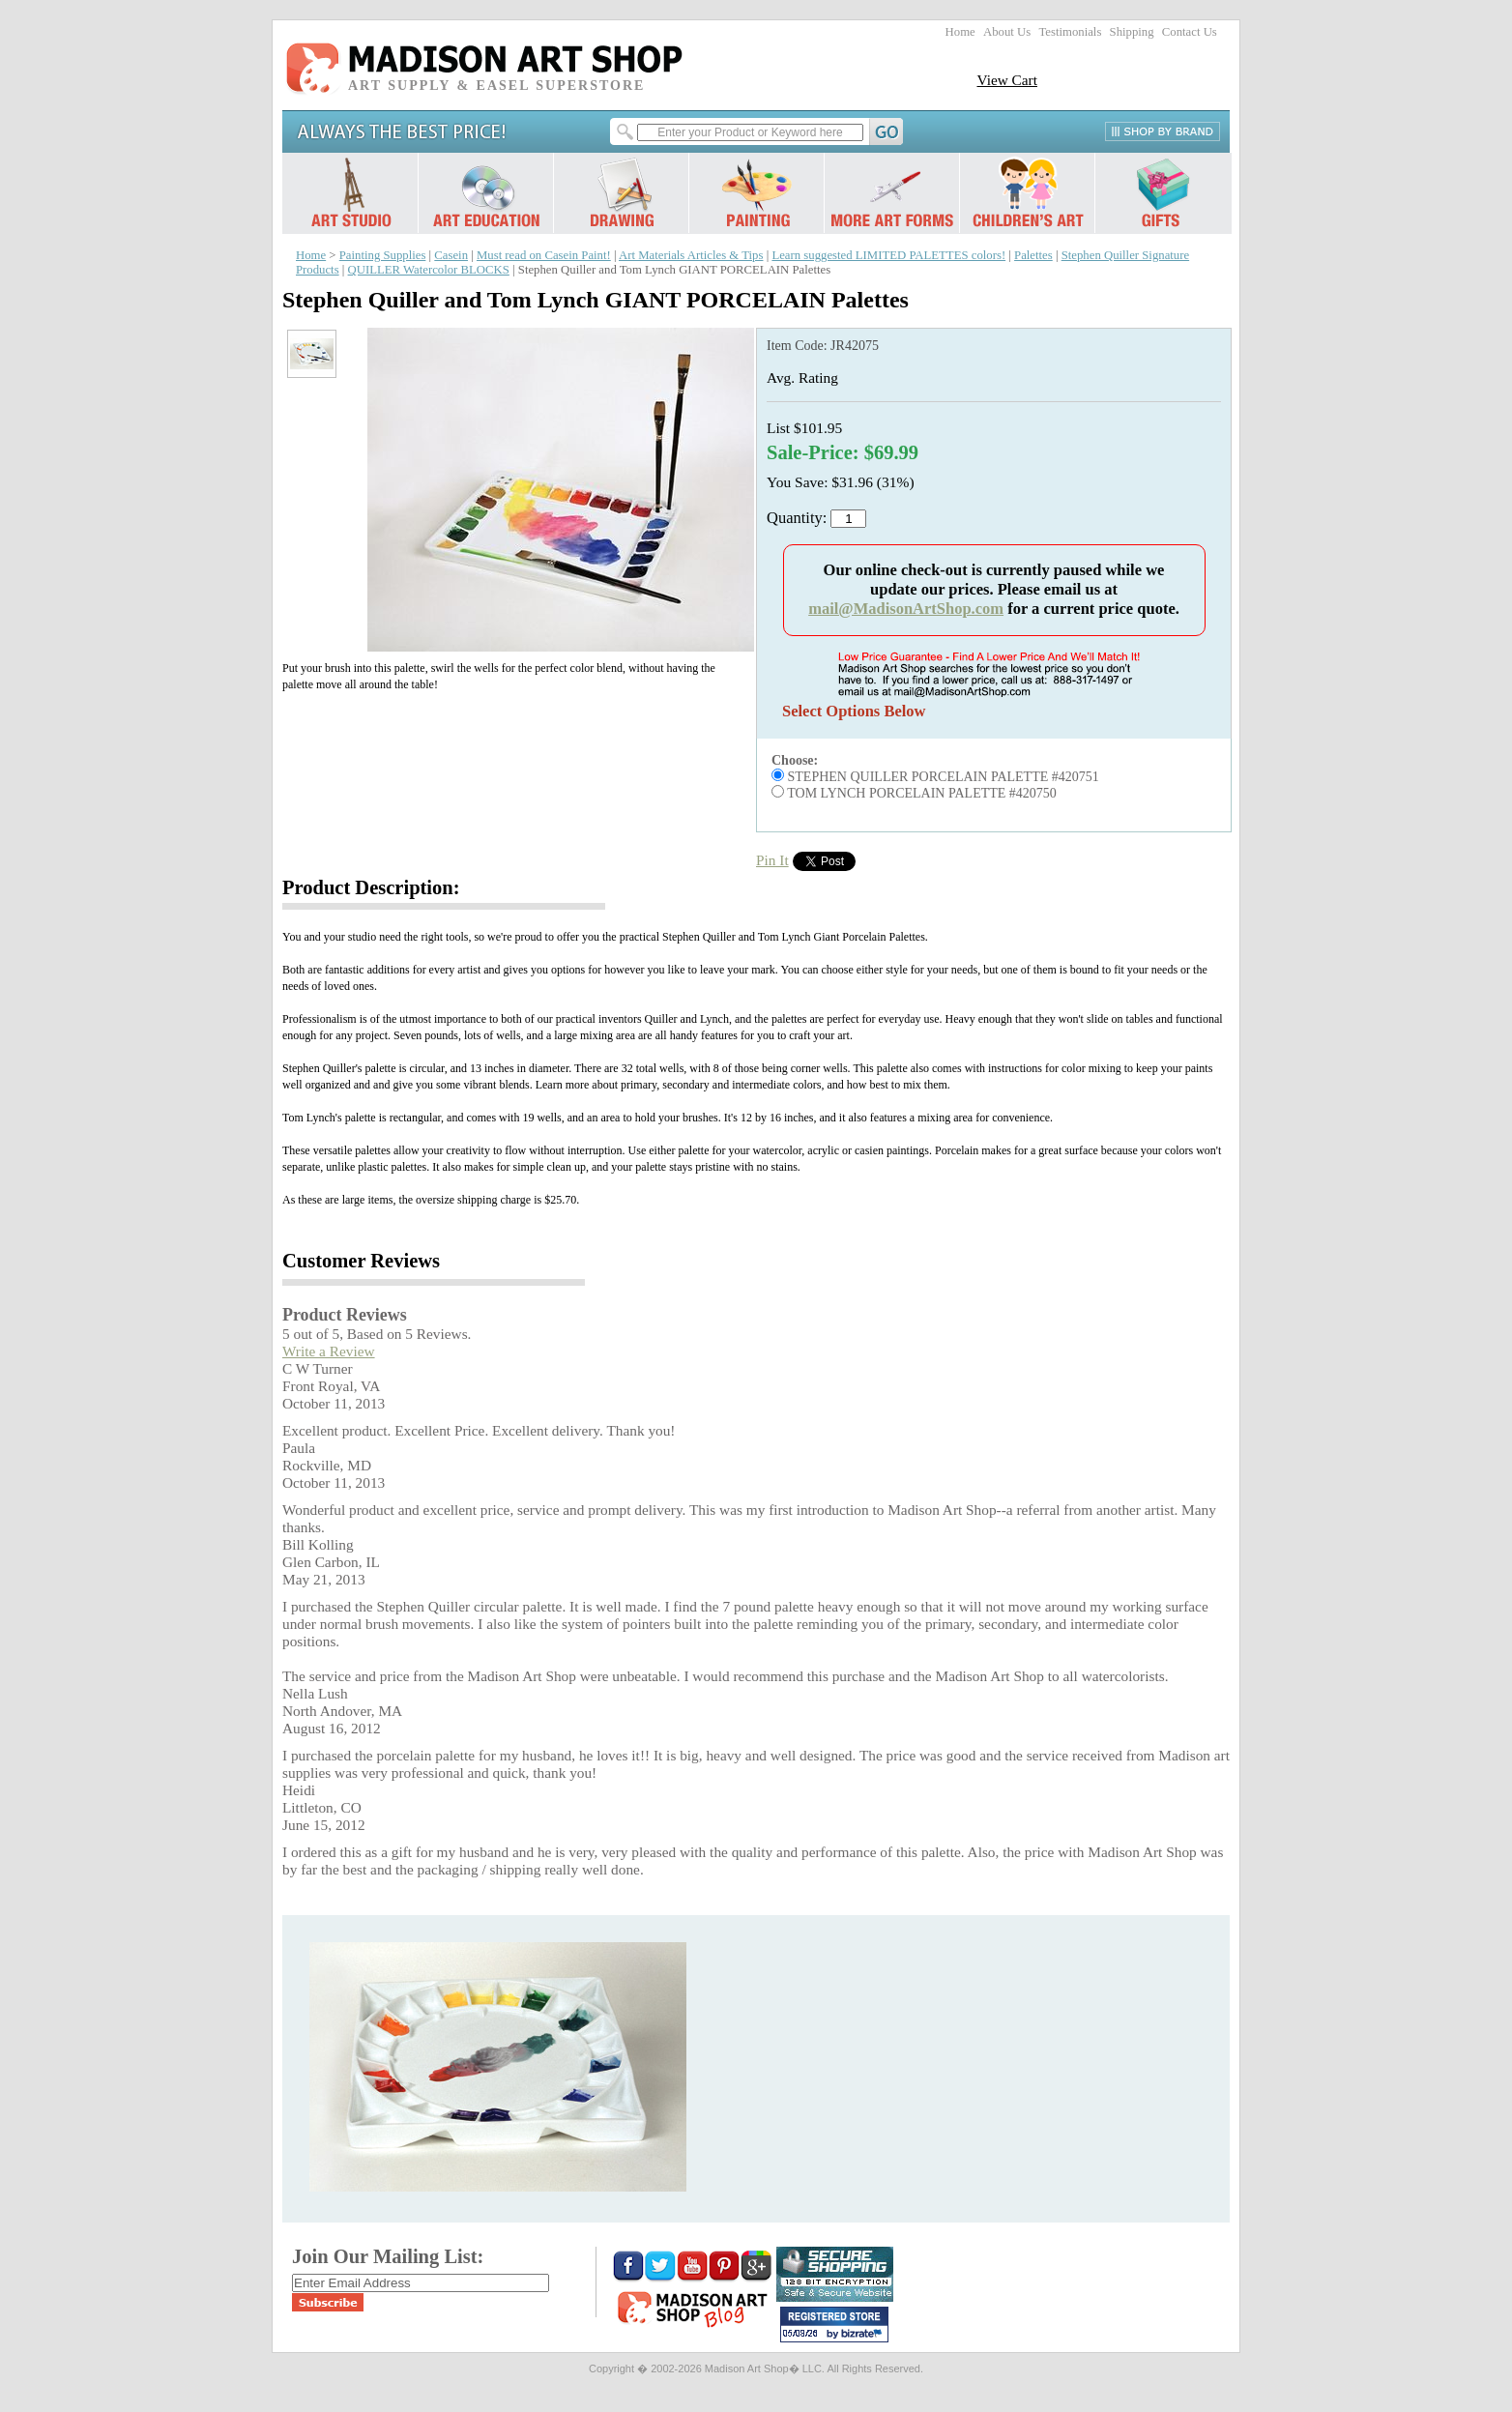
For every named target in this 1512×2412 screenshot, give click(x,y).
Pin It (772, 860)
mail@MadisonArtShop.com (905, 608)
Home (960, 32)
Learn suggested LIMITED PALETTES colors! (888, 255)
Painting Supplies (382, 255)
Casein (451, 255)
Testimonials (1069, 32)
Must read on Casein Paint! (544, 255)
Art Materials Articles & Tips (691, 255)
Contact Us (1189, 32)
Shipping (1132, 32)
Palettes (1033, 255)
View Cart (1006, 80)
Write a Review (328, 1351)
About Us (1007, 32)
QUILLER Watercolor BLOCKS (428, 269)
